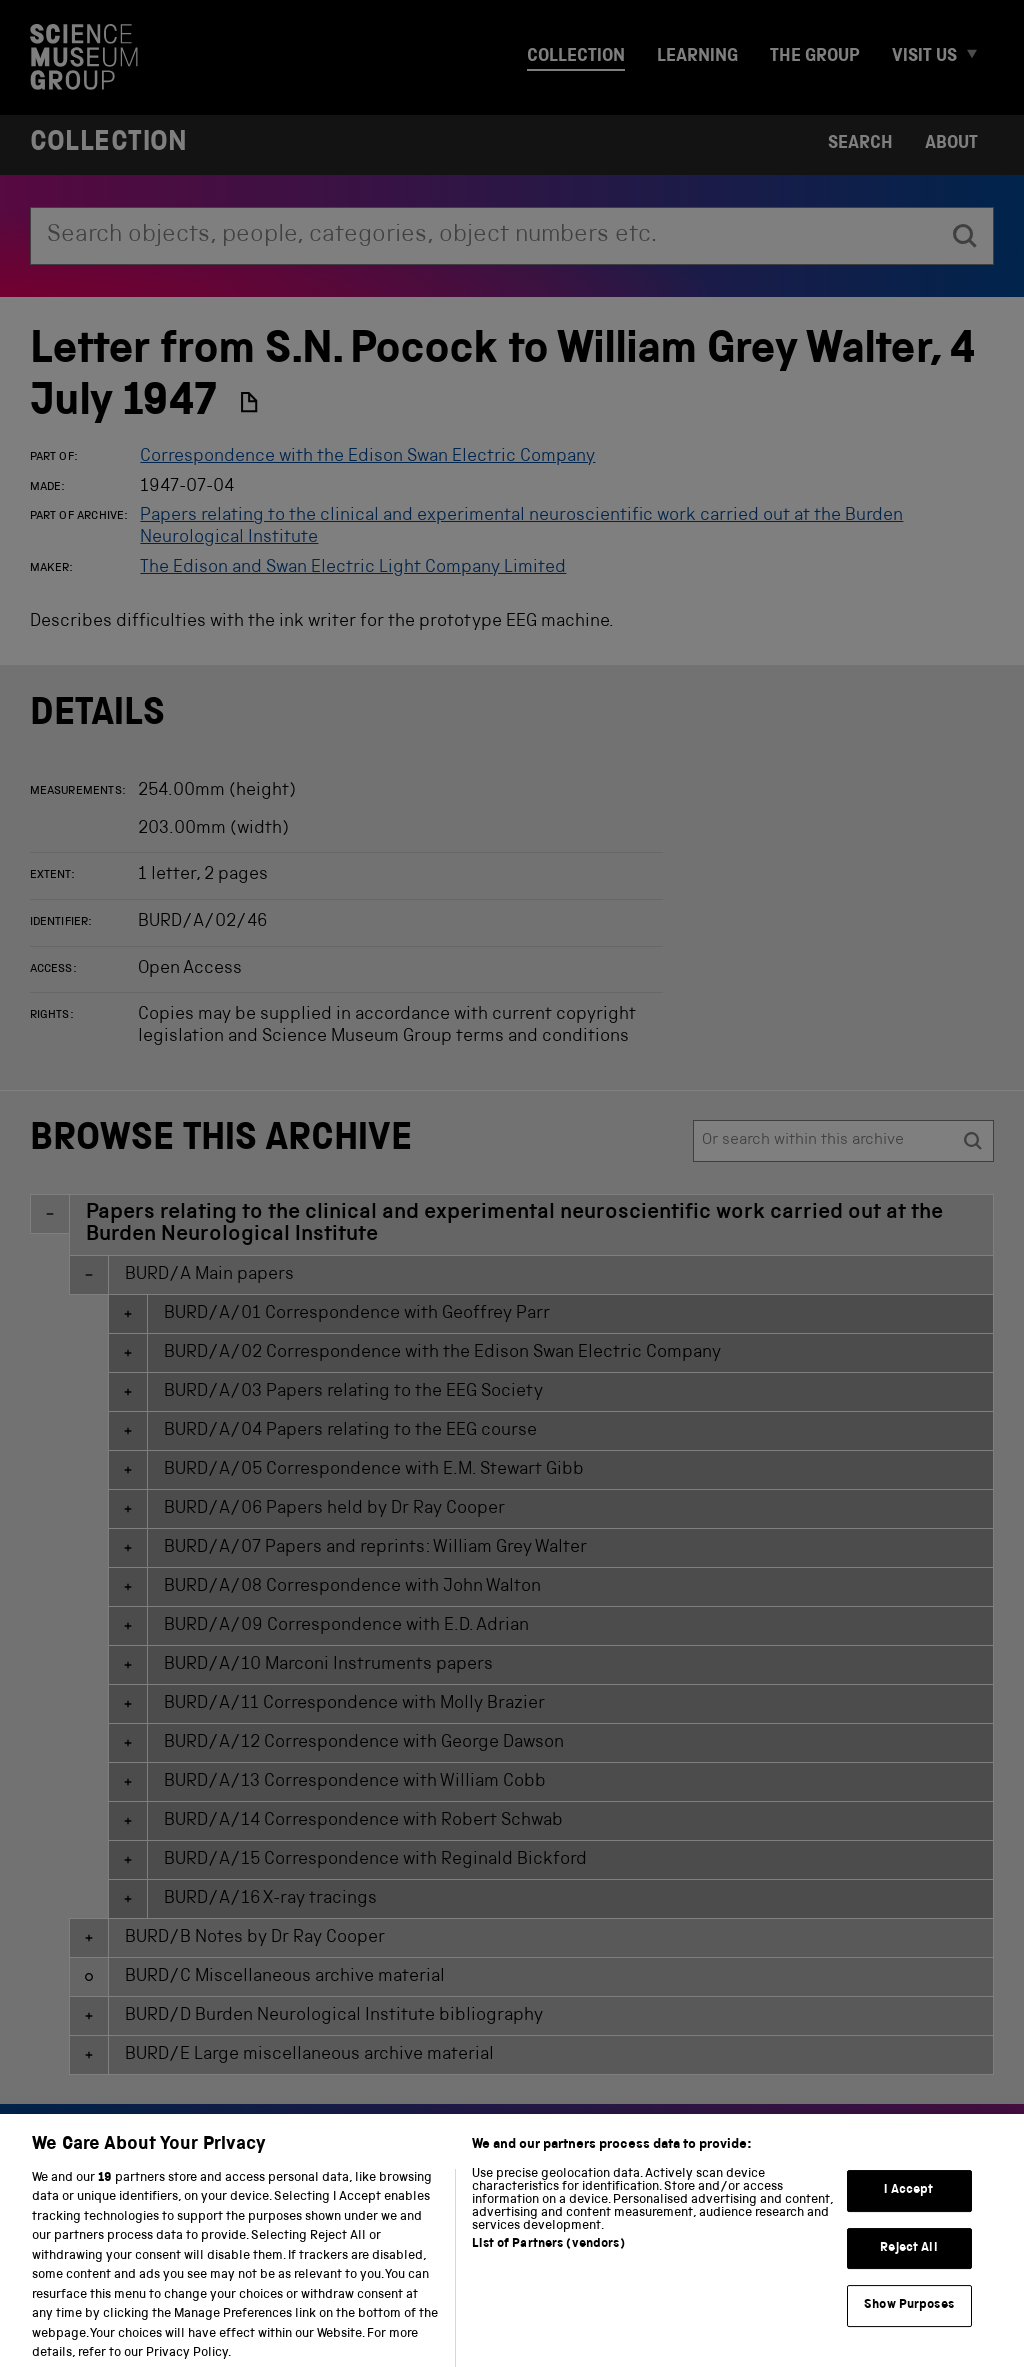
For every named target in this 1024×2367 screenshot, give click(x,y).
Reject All (908, 2265)
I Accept (908, 2207)
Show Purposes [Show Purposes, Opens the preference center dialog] (909, 2322)
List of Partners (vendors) (548, 2261)
